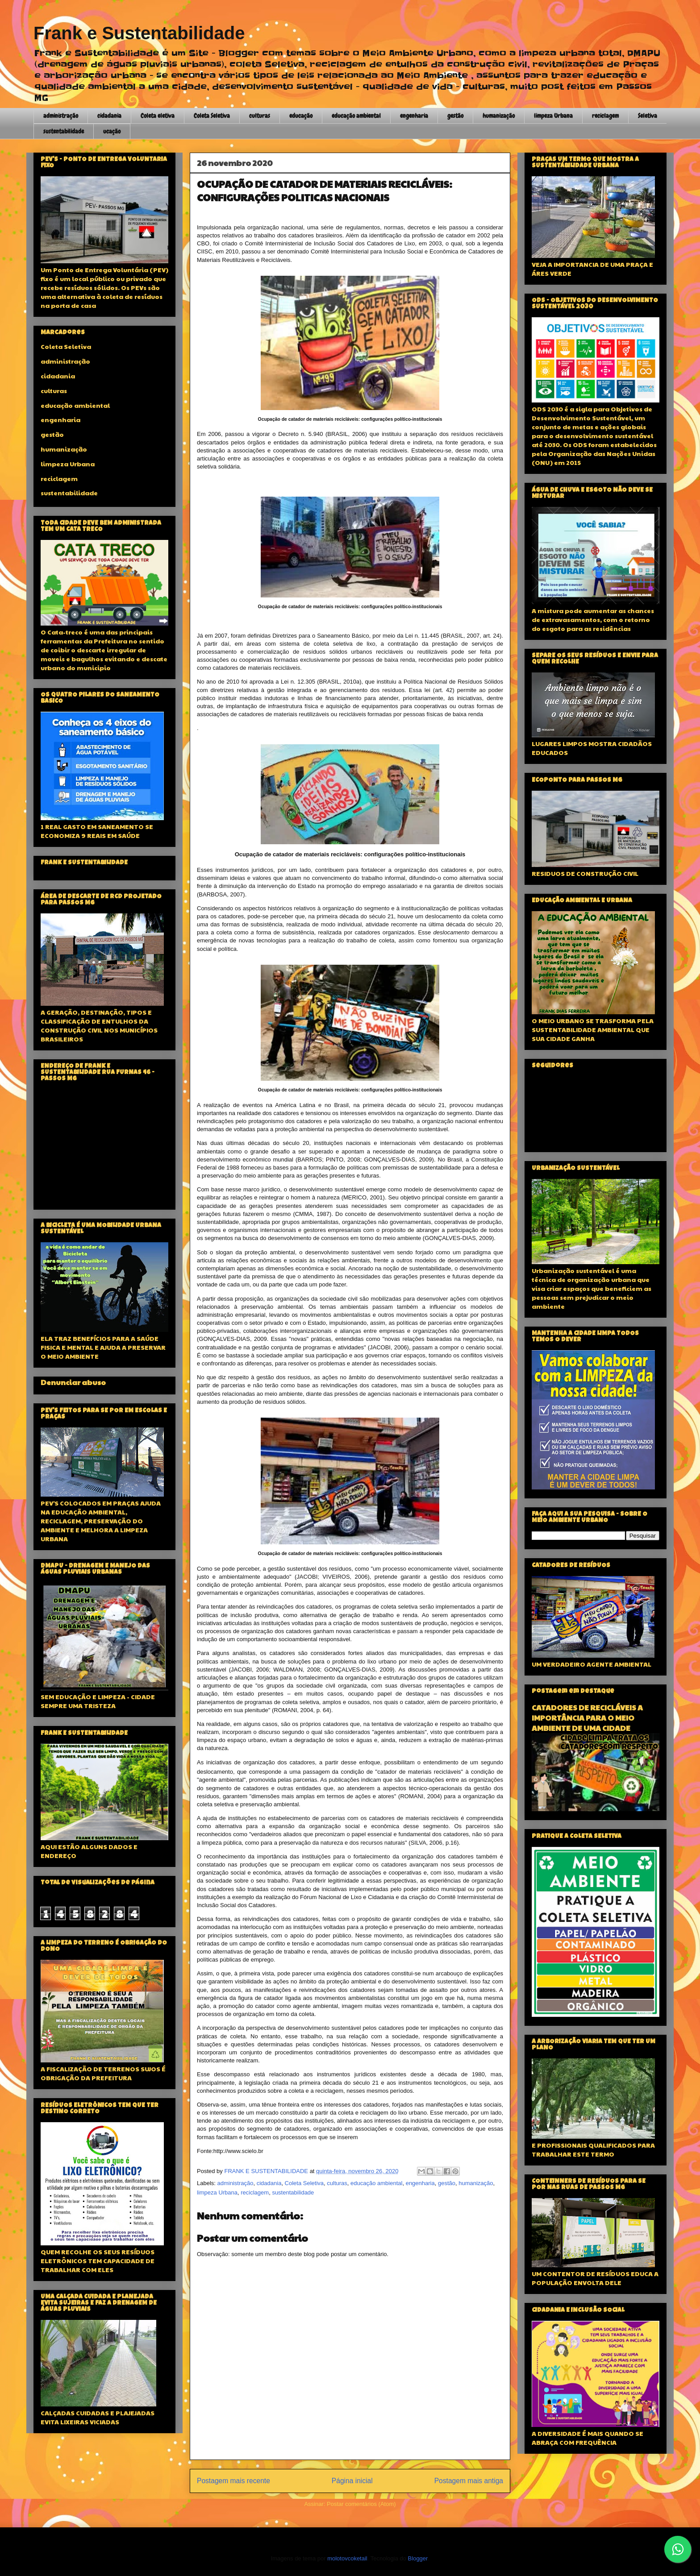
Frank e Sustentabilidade (139, 33)
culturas (259, 116)
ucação (112, 131)
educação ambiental (356, 116)
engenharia (414, 116)
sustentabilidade (63, 131)
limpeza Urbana (553, 116)
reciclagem (605, 116)
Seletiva (647, 116)
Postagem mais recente (233, 2481)
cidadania (109, 116)
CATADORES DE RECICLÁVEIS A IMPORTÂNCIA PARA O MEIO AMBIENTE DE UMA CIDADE (587, 1717)
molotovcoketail (347, 2558)
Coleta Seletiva (212, 116)
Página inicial (352, 2481)
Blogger (418, 2558)
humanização (499, 116)
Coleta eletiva (158, 116)
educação (300, 116)
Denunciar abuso (73, 1382)
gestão (455, 116)
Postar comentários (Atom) (361, 2504)
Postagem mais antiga (468, 2481)
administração (60, 116)
